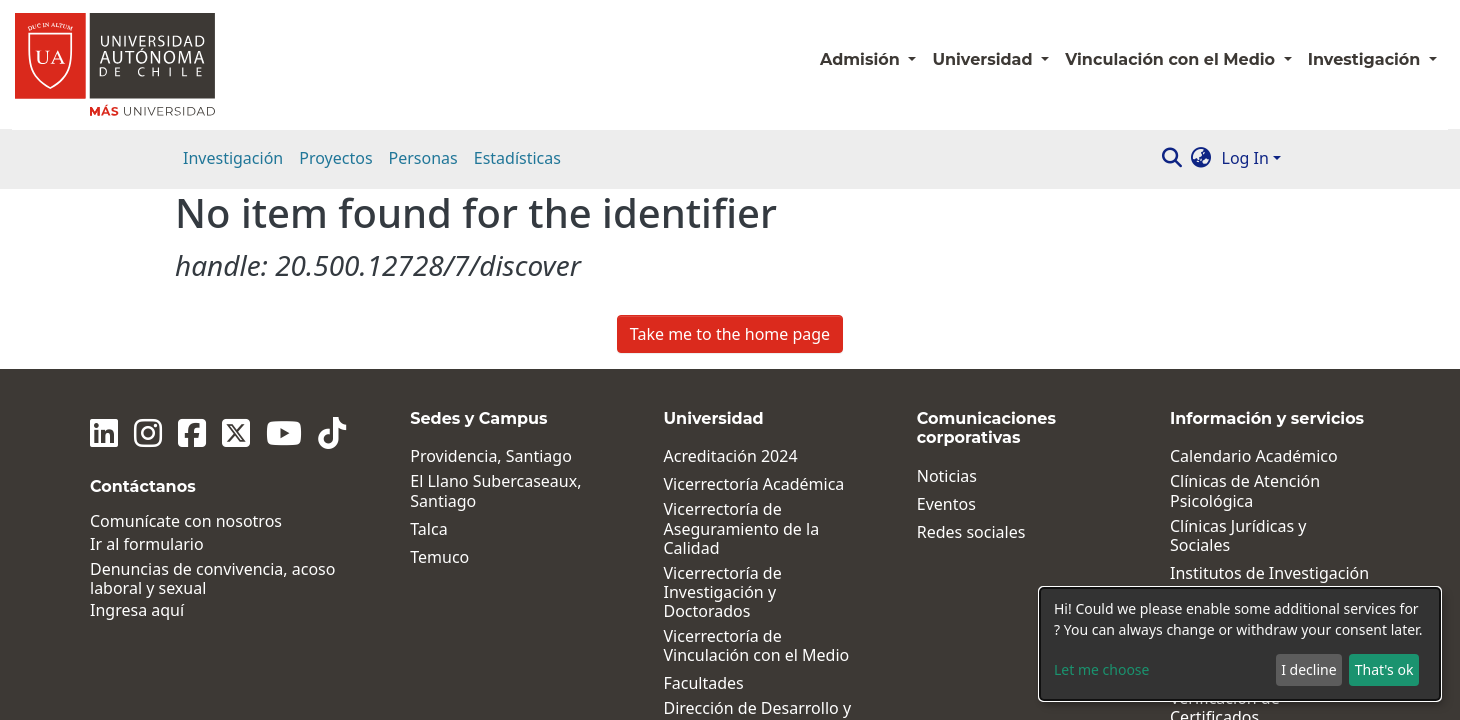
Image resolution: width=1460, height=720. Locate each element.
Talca (428, 348)
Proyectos (335, 158)
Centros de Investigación (1263, 420)
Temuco (439, 376)
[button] (1201, 158)
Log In (1245, 158)
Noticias (947, 295)
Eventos (946, 323)
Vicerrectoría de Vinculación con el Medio (757, 466)
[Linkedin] (104, 253)
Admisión (862, 59)
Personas (423, 158)
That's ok (1384, 669)
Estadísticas (517, 158)
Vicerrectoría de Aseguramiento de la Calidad (742, 349)
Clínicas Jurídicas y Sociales (1238, 355)
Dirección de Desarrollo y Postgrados (758, 538)
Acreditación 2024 (731, 276)
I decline (1308, 669)
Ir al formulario (147, 363)
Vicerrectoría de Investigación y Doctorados (723, 412)
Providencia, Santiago (491, 276)
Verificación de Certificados (1225, 528)
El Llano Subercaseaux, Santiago (495, 311)
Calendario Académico (1254, 276)
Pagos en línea (1224, 493)
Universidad (984, 59)
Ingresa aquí (137, 430)
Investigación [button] (1366, 59)
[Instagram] (148, 253)
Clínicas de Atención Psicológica (1245, 311)
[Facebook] (192, 253)
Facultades (704, 503)
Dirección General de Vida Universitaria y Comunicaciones (760, 592)
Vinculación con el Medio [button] (1172, 59)
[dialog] (1240, 644)
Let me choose (1101, 669)
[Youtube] (284, 253)
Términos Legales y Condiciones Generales (1256, 572)
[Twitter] (236, 253)
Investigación (233, 158)
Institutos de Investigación (1269, 392)
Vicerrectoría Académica (754, 304)
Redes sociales (971, 351)
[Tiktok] (332, 253)
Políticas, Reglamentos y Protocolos (1261, 455)
